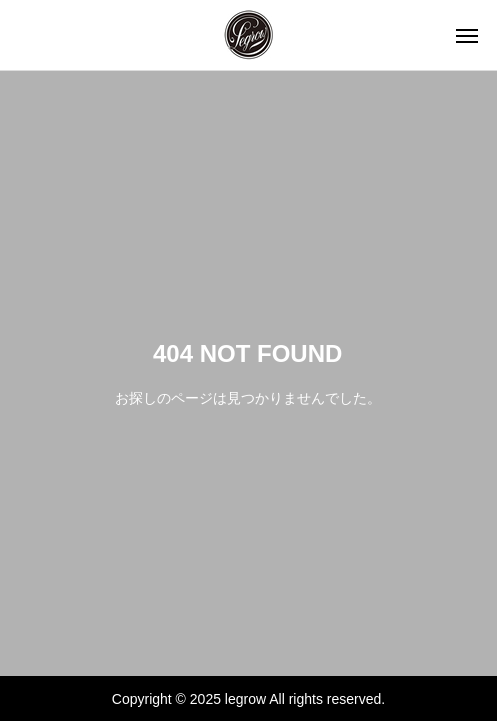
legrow (245, 699)
